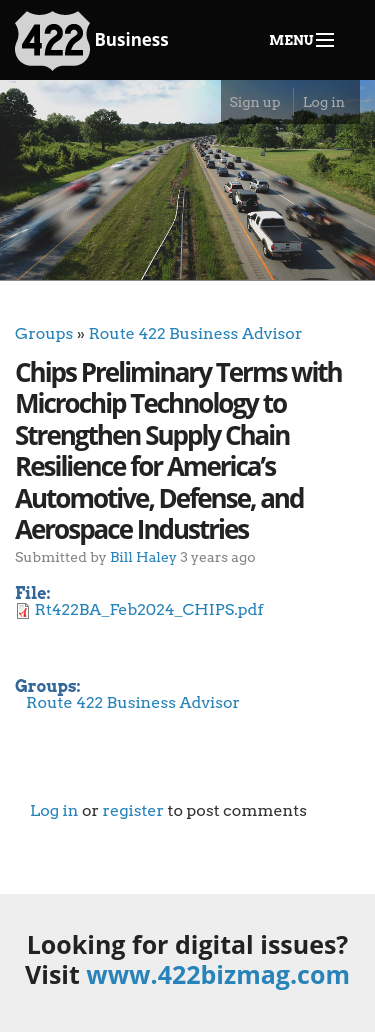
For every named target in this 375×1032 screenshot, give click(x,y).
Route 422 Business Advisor (195, 333)
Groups (44, 333)
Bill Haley (143, 556)
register (133, 810)
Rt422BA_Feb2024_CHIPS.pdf (149, 609)
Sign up (254, 102)
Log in (324, 102)
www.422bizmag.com (218, 974)
